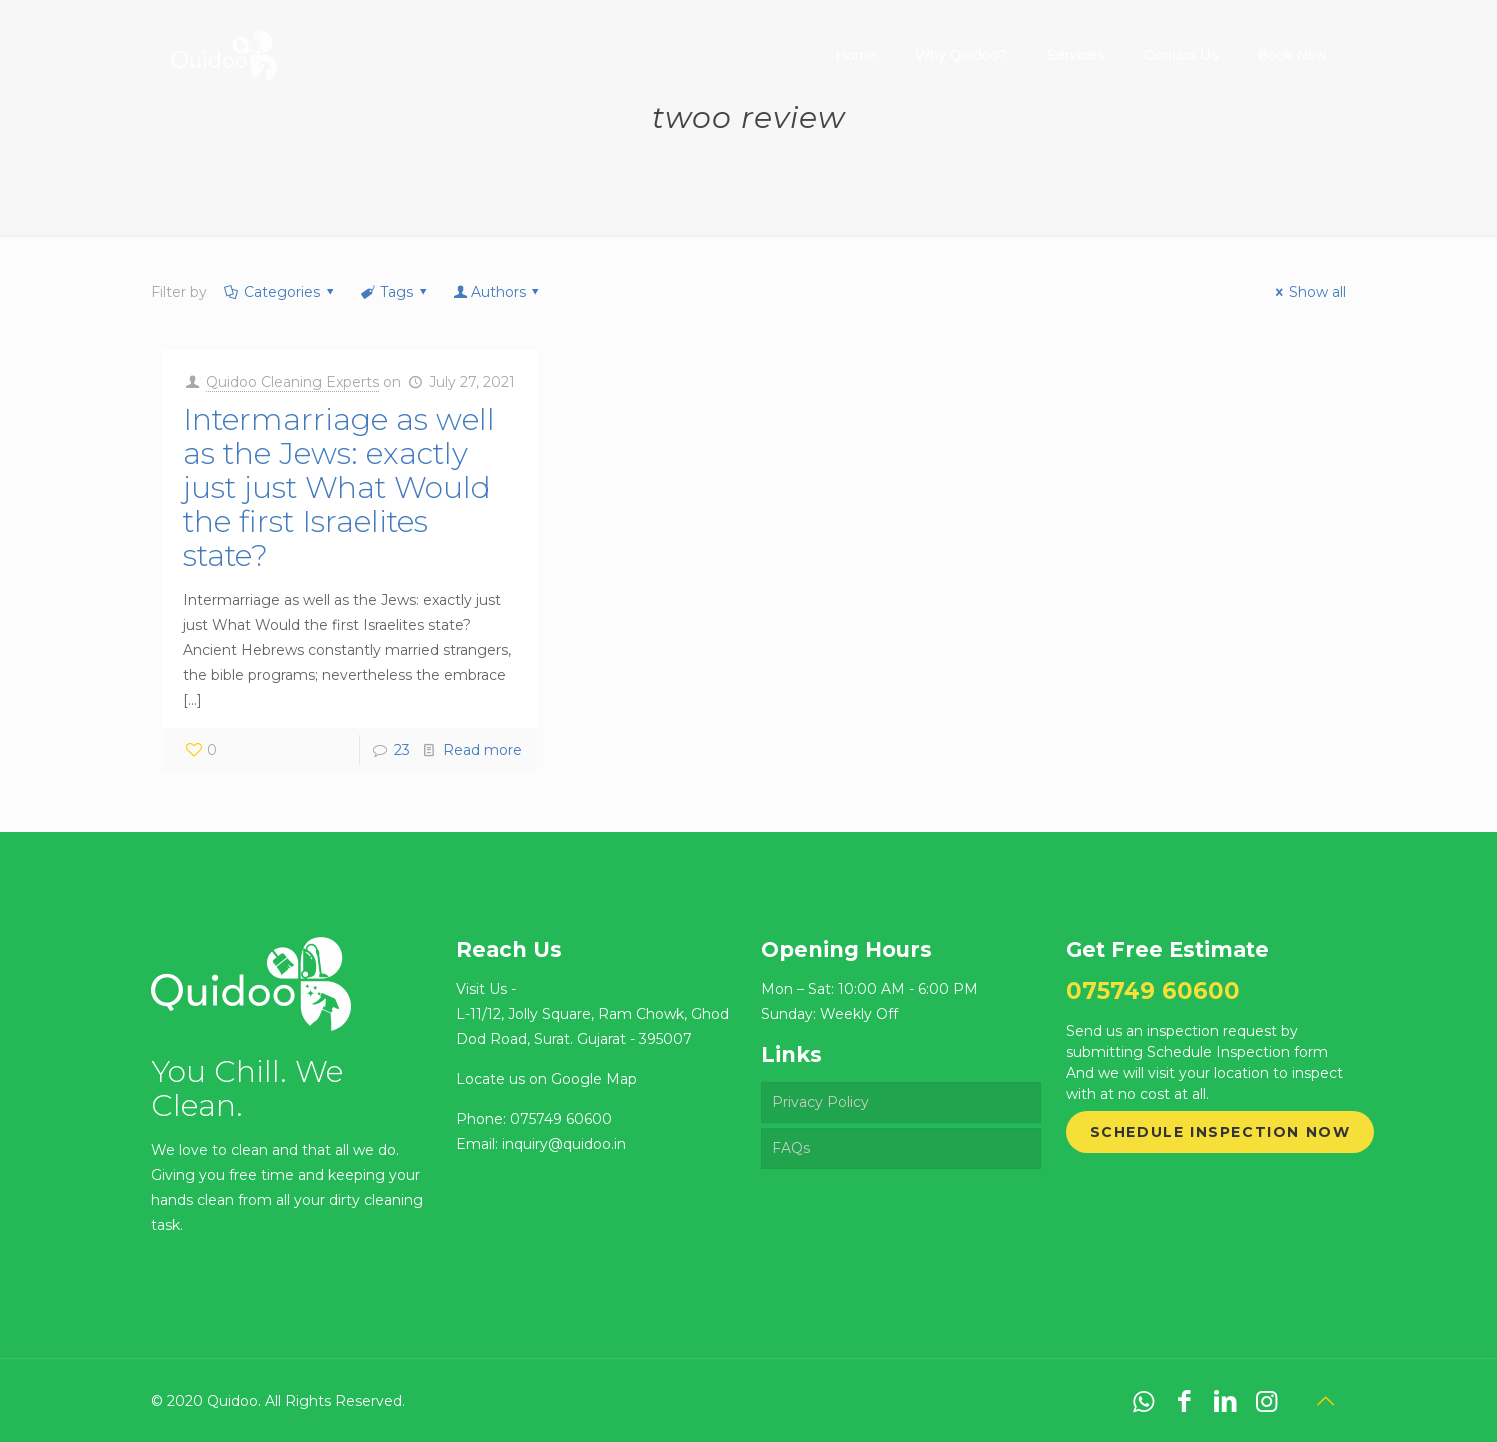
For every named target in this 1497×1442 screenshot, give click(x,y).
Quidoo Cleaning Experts (292, 382)
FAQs (791, 1148)
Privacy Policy (820, 1102)
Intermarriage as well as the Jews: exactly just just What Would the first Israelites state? (339, 487)
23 (402, 750)
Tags (395, 292)
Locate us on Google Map (546, 1079)
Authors (498, 292)
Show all (1308, 292)
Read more (482, 750)
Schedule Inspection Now (1220, 1132)
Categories (281, 292)
